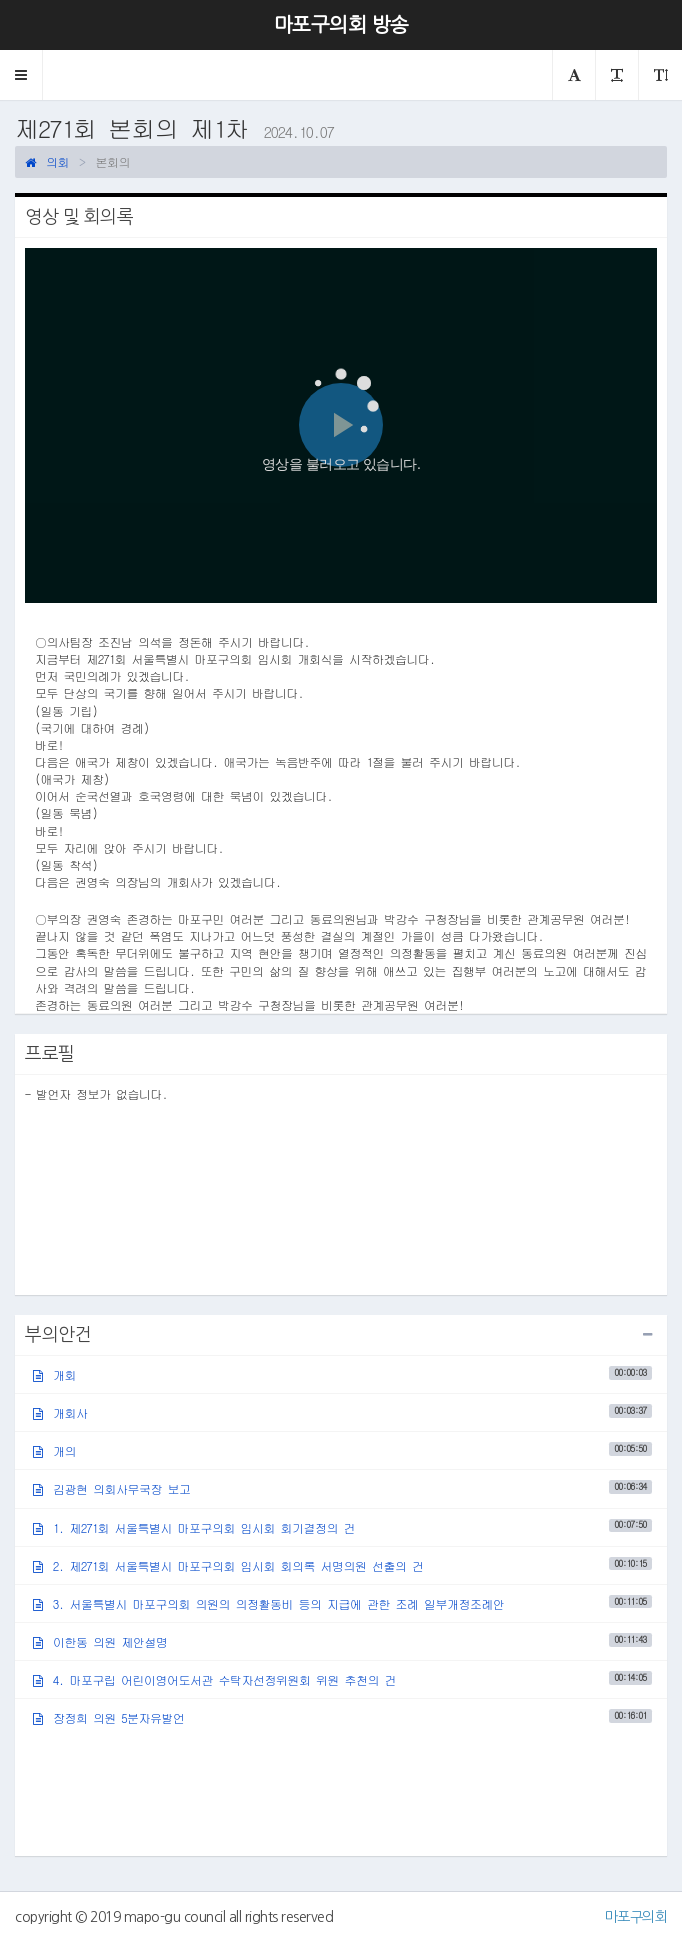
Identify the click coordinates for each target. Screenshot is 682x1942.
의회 (47, 161)
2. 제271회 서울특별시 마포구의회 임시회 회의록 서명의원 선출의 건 (342, 1565)
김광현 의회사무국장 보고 (342, 1488)
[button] (21, 75)
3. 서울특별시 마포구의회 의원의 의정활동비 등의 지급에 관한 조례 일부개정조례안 (342, 1603)
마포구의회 (636, 1917)
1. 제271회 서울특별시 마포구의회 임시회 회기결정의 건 (342, 1526)
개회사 (342, 1412)
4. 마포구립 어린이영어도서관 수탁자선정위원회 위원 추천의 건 (342, 1679)
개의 (342, 1450)
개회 (342, 1374)
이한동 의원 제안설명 (342, 1641)
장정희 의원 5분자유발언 (342, 1717)
